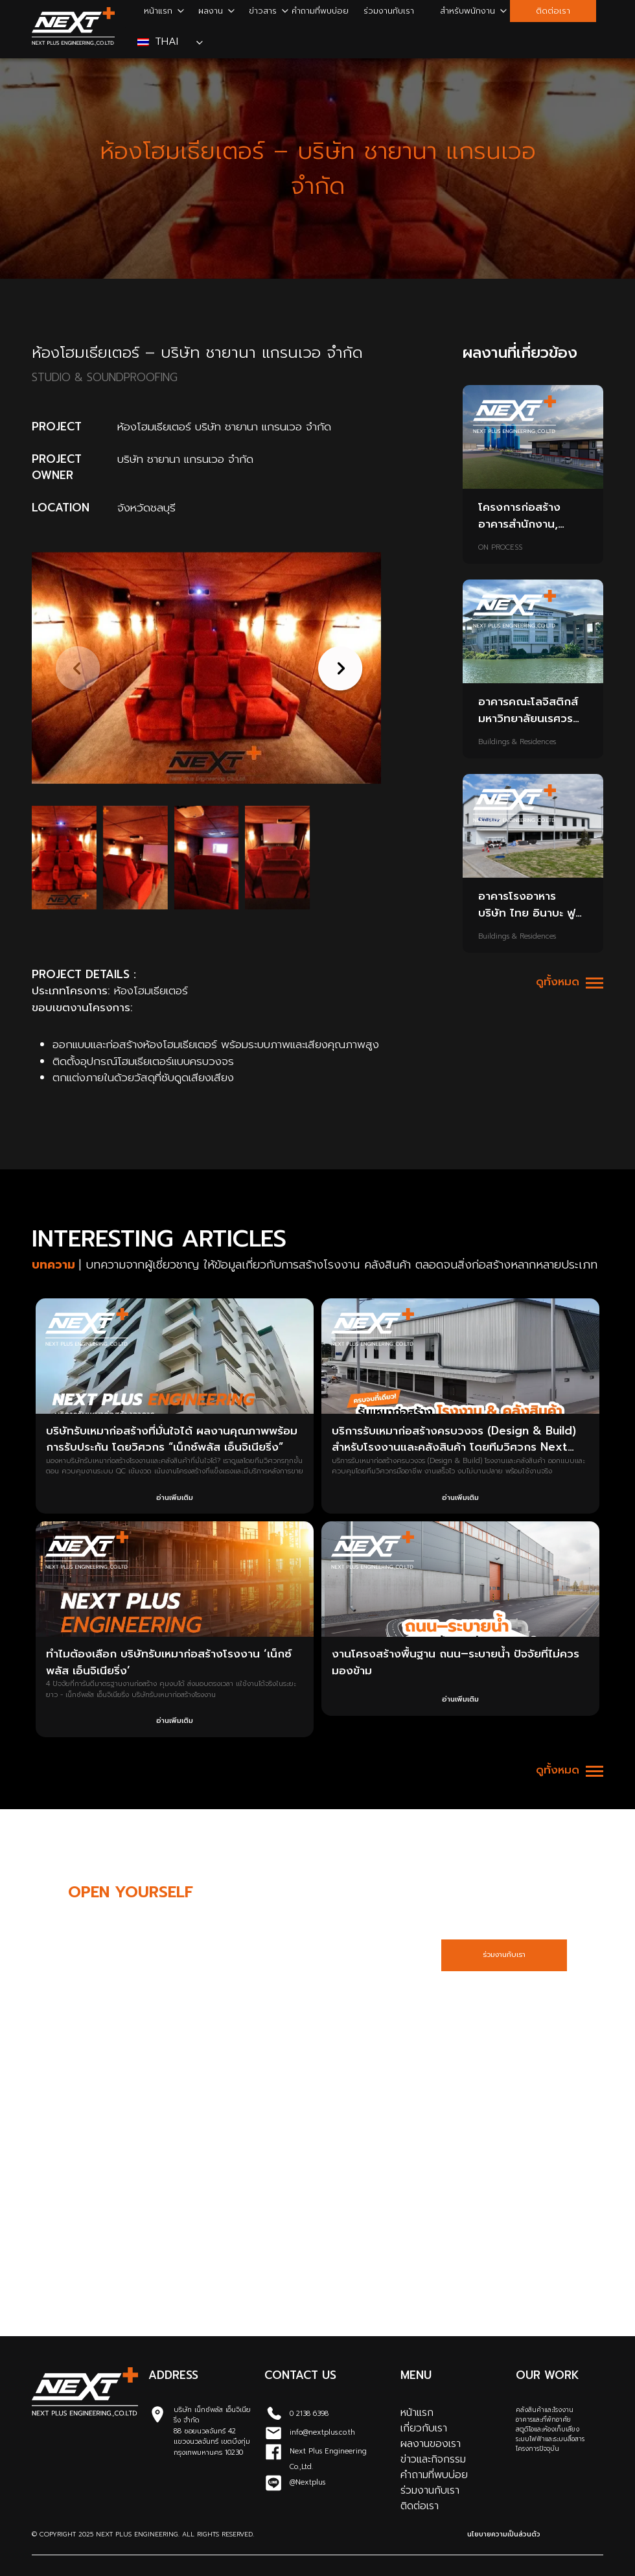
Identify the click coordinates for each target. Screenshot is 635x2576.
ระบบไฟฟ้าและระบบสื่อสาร (550, 2439)
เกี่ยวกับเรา (423, 2428)
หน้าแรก (158, 11)
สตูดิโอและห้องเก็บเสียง (547, 2429)
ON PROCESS (500, 548)
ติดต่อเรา (553, 11)
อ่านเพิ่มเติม (174, 1498)
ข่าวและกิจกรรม (433, 2459)
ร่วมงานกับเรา (389, 11)
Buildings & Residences (517, 742)
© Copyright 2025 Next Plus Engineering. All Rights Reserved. (143, 2534)
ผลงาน (210, 11)
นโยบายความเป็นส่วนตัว (503, 2534)
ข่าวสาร (263, 11)
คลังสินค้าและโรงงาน (544, 2410)
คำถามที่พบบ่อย (320, 11)
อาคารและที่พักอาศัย (543, 2419)
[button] (337, 668)
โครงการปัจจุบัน (537, 2448)
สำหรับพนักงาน (467, 11)
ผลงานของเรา (430, 2444)
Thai (159, 41)
